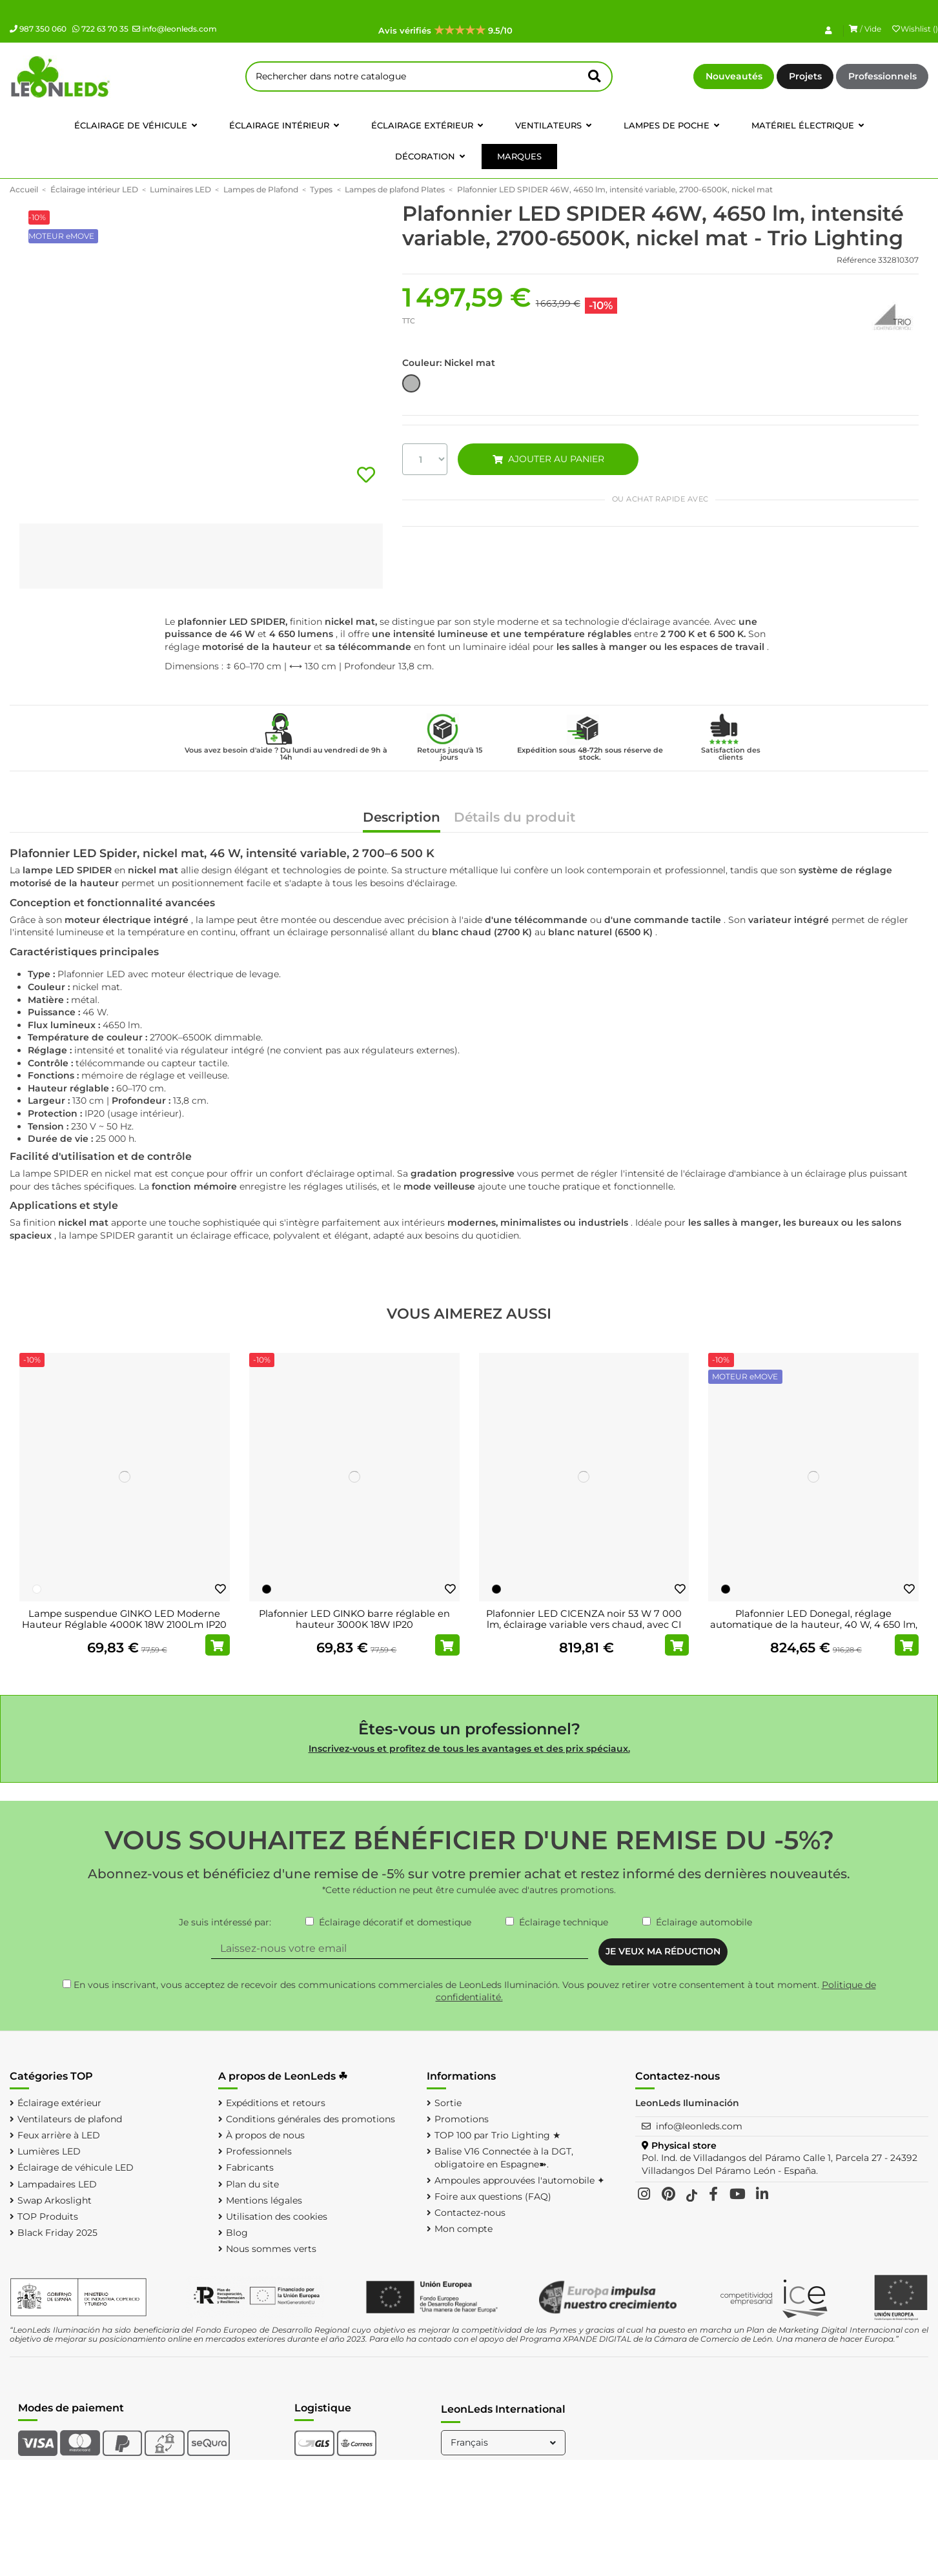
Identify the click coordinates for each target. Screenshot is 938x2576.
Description (401, 818)
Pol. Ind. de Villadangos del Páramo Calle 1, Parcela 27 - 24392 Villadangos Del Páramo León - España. (779, 2164)
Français (504, 2442)
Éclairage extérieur (59, 2103)
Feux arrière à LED (58, 2135)
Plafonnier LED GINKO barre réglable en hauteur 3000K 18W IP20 (354, 1619)
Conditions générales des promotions (310, 2119)
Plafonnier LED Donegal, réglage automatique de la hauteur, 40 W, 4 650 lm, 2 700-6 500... (813, 1625)
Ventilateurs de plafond (69, 2119)
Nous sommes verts (271, 2249)
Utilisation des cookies (276, 2216)
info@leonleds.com (174, 29)
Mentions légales (264, 2200)
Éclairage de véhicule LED (75, 2167)
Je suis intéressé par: (225, 1922)
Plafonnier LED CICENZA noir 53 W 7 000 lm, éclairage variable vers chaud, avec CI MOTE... (584, 1625)
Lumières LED (49, 2151)
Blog (237, 2232)
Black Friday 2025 (57, 2232)
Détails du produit (514, 818)
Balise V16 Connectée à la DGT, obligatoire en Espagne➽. (503, 2157)
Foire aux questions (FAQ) (492, 2196)
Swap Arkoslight (54, 2200)
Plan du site (252, 2184)
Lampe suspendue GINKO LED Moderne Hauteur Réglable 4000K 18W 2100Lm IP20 (124, 1619)
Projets (805, 76)
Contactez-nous (469, 2212)
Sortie (448, 2103)
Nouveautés (734, 76)
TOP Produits (47, 2216)
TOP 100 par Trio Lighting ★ (497, 2135)
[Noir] (266, 1589)
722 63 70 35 (100, 29)
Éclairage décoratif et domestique (395, 1922)
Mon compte (463, 2229)
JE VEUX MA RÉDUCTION (663, 1951)
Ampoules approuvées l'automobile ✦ (519, 2180)
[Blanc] (36, 1589)
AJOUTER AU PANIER (549, 459)
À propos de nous (265, 2135)
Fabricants (250, 2167)
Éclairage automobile (704, 1922)
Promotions (461, 2119)
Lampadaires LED (57, 2184)
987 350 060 (38, 29)
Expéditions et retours (275, 2103)
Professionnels (882, 76)
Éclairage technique (563, 1922)
